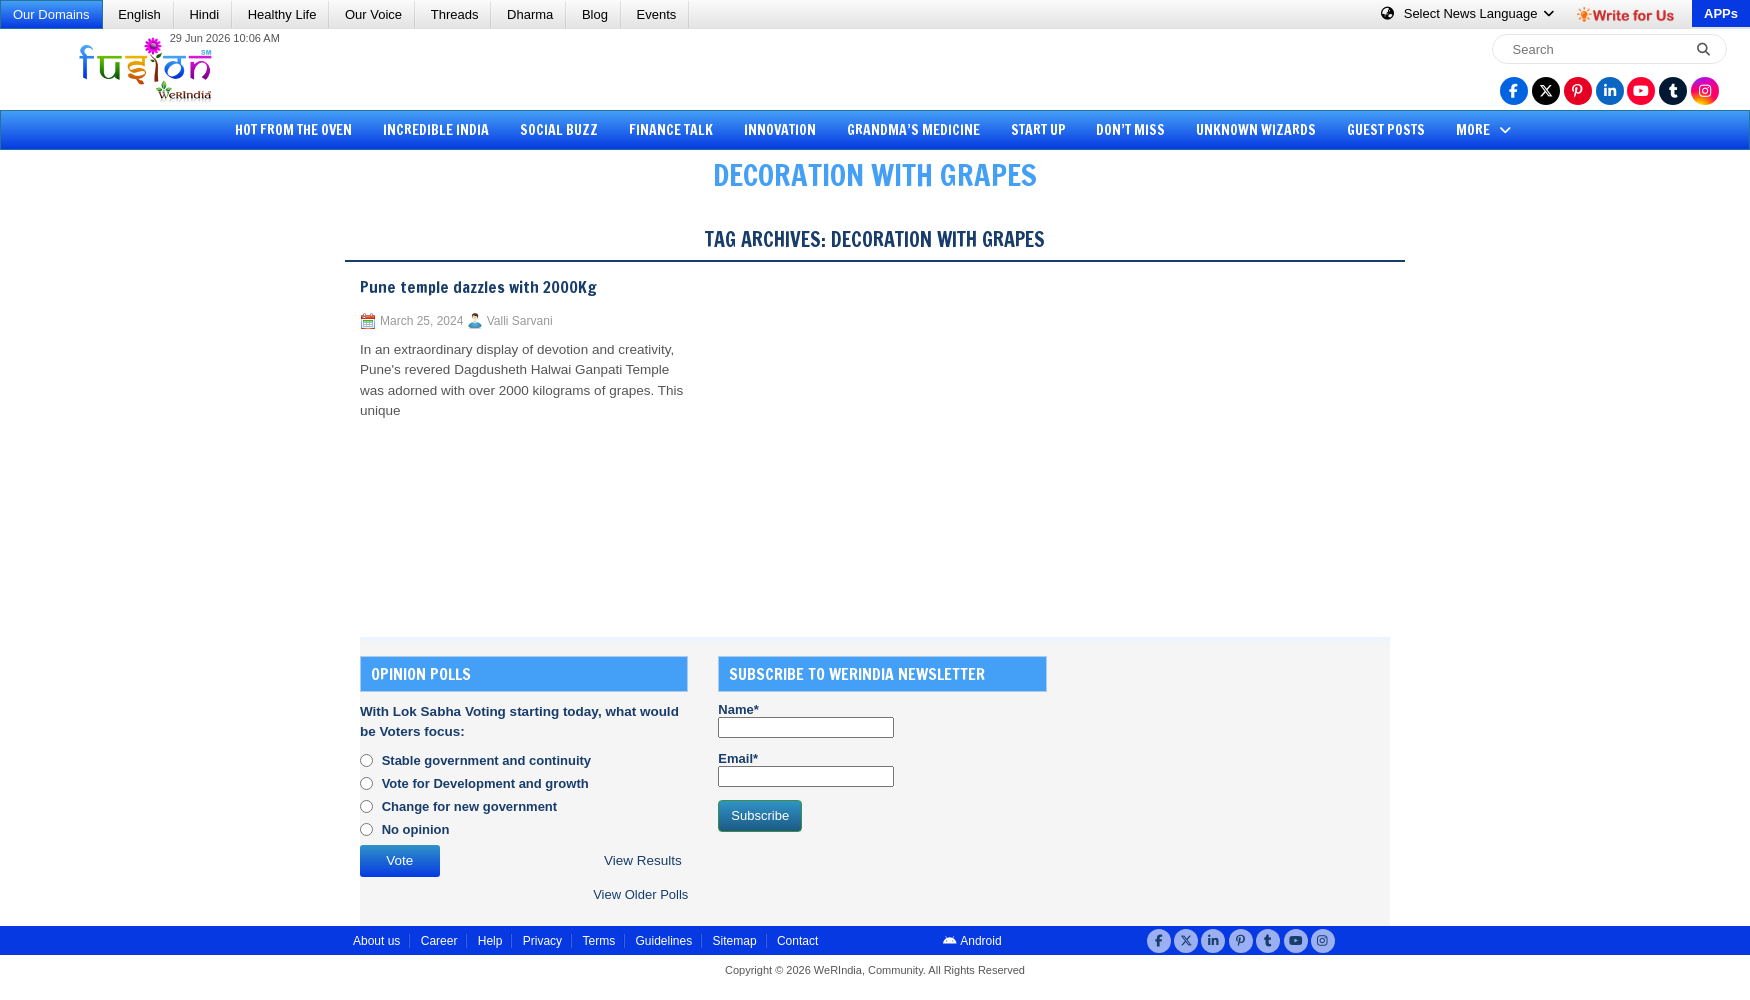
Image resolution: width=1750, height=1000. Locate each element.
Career (439, 941)
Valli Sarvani (520, 321)
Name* (806, 720)
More (1485, 130)
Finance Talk (671, 130)
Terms (598, 941)
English (139, 14)
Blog (595, 14)
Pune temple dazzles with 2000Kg (478, 287)
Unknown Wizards (1256, 130)
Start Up (1038, 130)
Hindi (204, 14)
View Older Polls (640, 894)
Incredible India (436, 130)
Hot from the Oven (293, 130)
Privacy (542, 941)
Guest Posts (1386, 130)
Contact (797, 941)
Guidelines (663, 941)
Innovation (780, 130)
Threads (455, 14)
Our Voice (373, 14)
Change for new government (470, 806)
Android (972, 941)
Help (490, 941)
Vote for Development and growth (485, 783)
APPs (1721, 13)
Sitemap (735, 941)
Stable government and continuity (486, 760)
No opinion (416, 829)
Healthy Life (282, 14)
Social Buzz (559, 130)
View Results (643, 860)
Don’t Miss (1130, 130)
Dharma (530, 14)
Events (657, 14)
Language (1468, 13)
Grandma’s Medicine (913, 130)
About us (376, 941)
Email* (806, 769)
